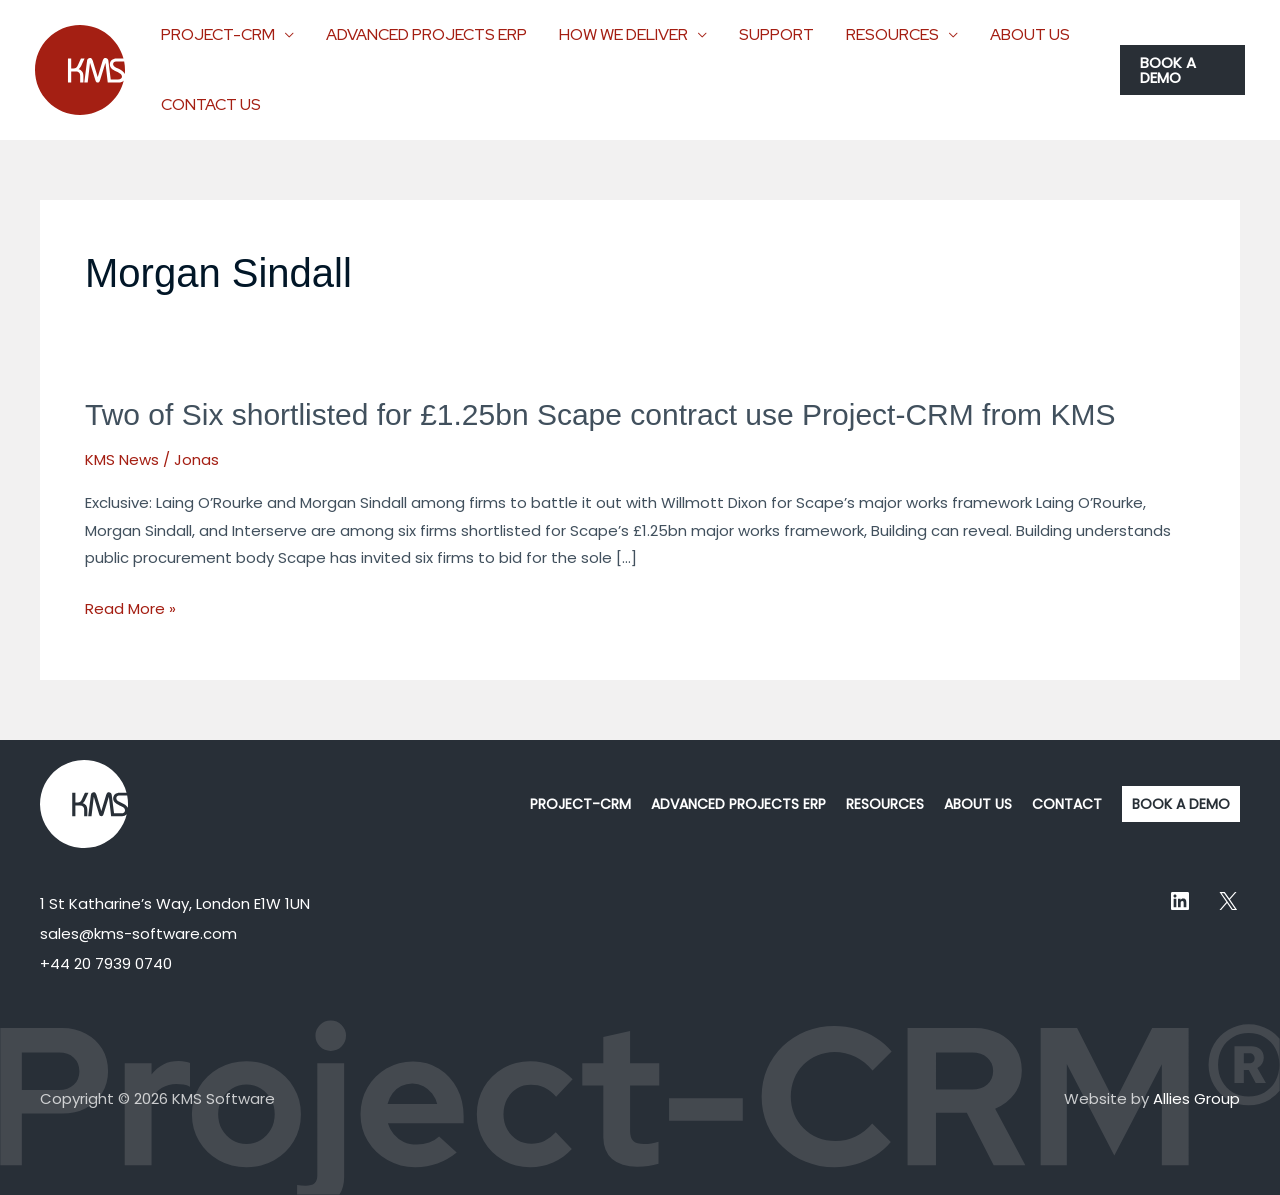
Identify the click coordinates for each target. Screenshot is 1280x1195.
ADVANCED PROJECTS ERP (426, 34)
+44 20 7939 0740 (106, 963)
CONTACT (1067, 804)
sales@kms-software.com (138, 933)
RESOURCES (892, 34)
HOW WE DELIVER (623, 34)
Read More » (130, 609)
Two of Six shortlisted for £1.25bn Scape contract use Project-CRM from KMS (600, 414)
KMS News (122, 459)
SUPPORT (776, 34)
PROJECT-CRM (218, 34)
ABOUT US (1030, 34)
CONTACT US (211, 104)
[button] (1182, 70)
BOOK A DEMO (1181, 804)
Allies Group (1196, 1098)
